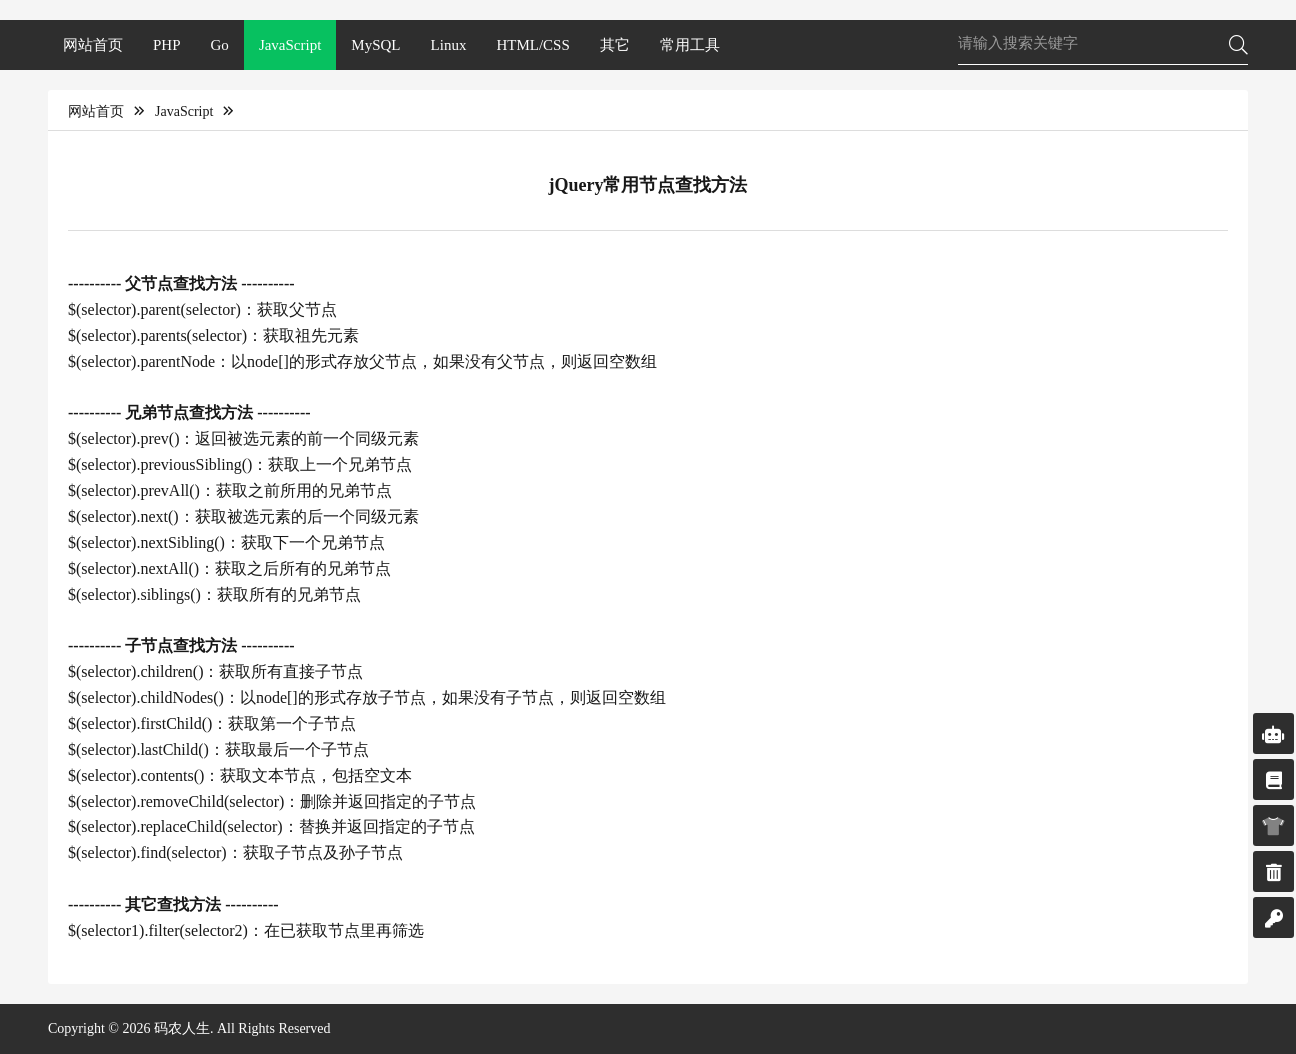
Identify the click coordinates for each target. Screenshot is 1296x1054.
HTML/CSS (532, 45)
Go (220, 45)
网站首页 (93, 45)
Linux (449, 45)
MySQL (375, 45)
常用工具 (690, 45)
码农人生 (182, 1028)
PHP (167, 45)
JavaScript (290, 45)
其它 (615, 45)
